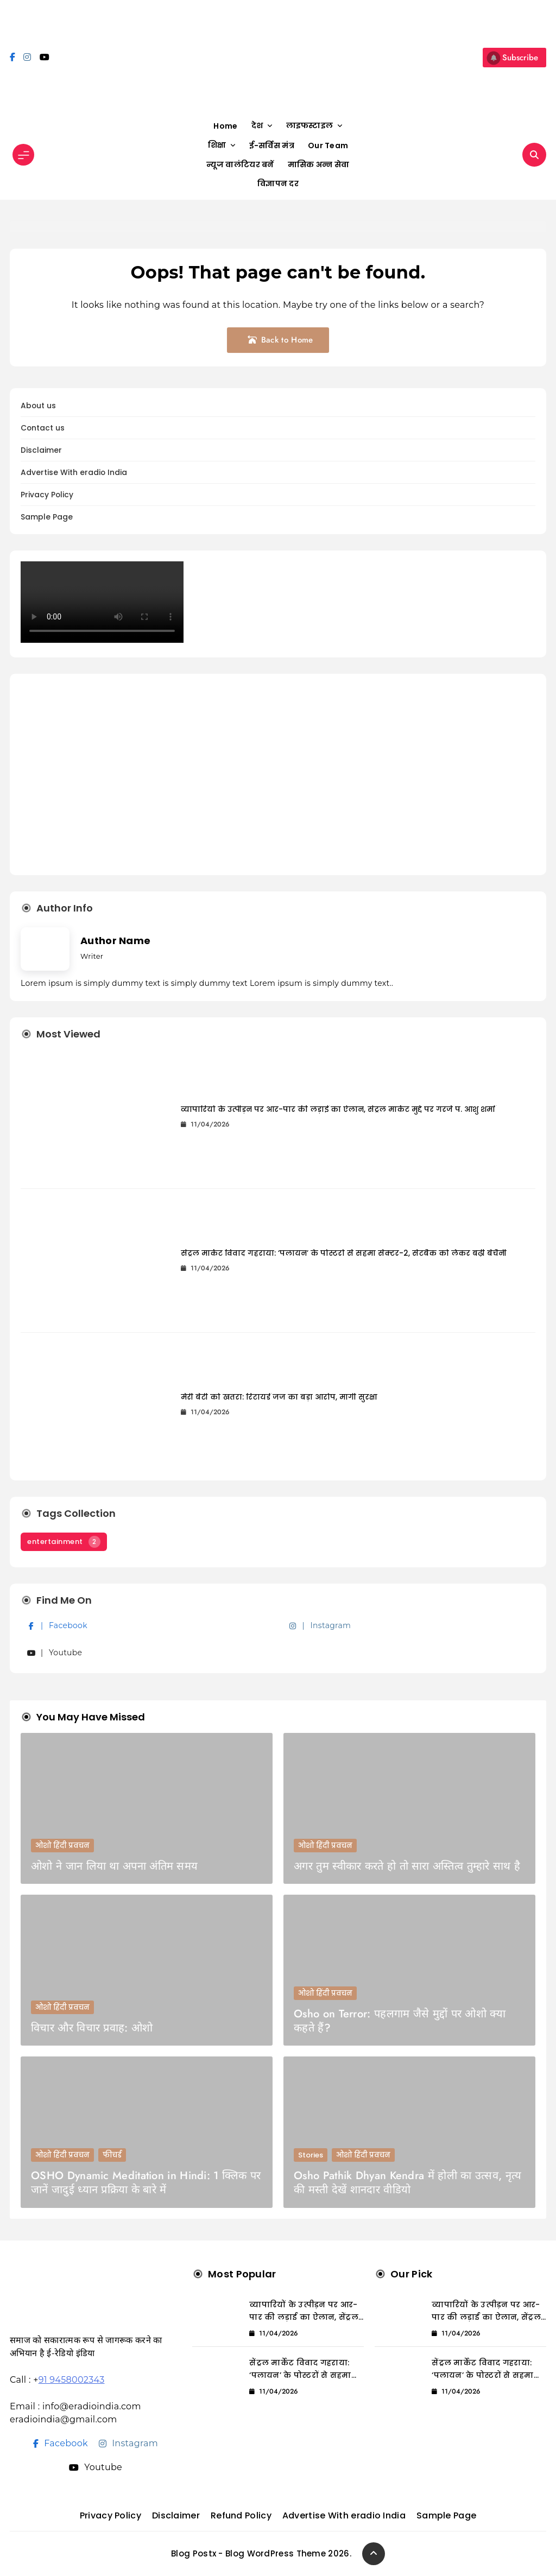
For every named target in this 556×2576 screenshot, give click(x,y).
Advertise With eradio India (74, 472)
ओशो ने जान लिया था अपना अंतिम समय (114, 1866)
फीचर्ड (112, 2155)
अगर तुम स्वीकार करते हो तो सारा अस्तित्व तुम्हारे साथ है (407, 1866)
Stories (310, 2155)
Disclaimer (41, 450)
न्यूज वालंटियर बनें (240, 164)
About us (38, 406)
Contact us (43, 428)
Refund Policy (241, 2515)
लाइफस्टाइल (309, 125)
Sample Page (47, 517)
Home (225, 126)
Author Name (115, 940)
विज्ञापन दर (278, 183)
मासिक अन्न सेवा (319, 164)
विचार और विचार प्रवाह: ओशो (92, 2028)
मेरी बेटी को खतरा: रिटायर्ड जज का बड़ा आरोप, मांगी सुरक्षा (279, 1397)
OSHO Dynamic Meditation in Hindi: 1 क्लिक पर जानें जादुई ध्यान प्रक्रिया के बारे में (146, 2183)
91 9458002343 (72, 2380)
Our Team (328, 145)
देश (257, 125)
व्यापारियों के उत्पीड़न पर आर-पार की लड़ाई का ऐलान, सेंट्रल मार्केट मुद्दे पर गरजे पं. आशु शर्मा (338, 1109)
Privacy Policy (47, 495)
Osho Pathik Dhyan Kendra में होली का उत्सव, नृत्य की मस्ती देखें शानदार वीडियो (407, 2183)
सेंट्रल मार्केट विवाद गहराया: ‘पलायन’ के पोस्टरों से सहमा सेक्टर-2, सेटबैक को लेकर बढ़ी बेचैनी (344, 1253)
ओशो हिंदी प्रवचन (62, 1845)
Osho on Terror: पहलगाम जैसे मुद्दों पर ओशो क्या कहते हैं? (400, 2021)
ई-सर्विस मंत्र (271, 145)
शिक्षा (217, 145)
